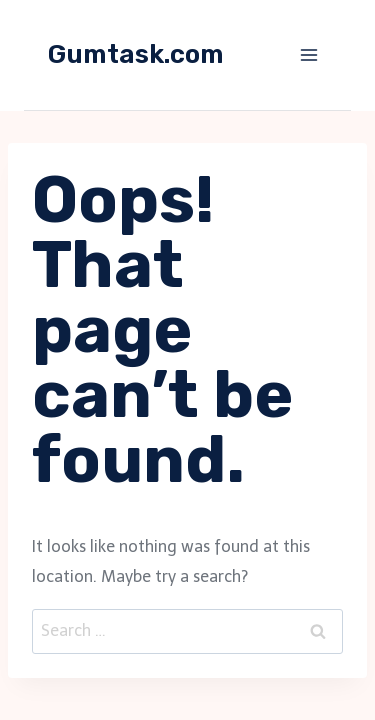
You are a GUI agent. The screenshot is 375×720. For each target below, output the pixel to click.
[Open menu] (308, 54)
